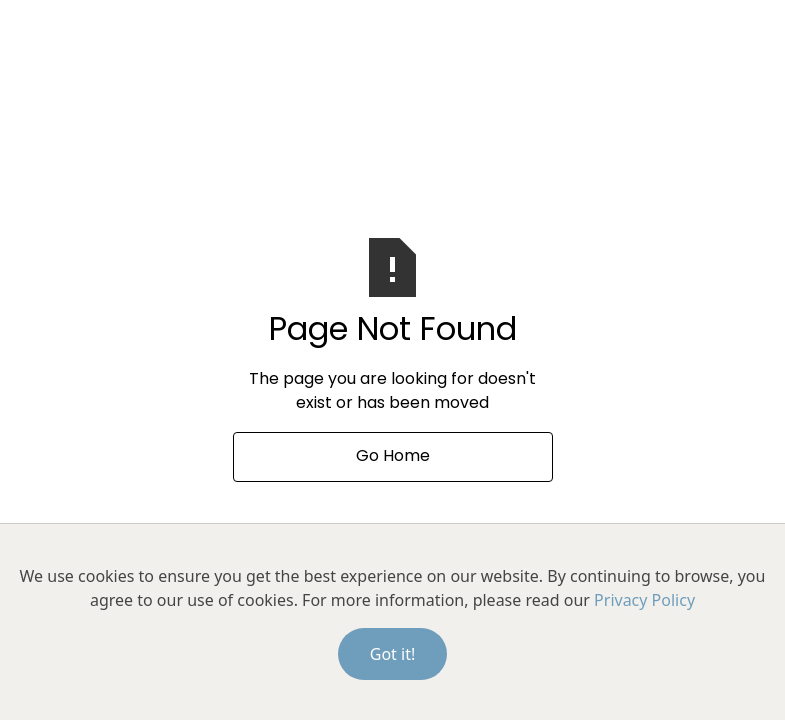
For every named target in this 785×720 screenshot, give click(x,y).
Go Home (393, 457)
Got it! (392, 654)
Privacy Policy (644, 600)
